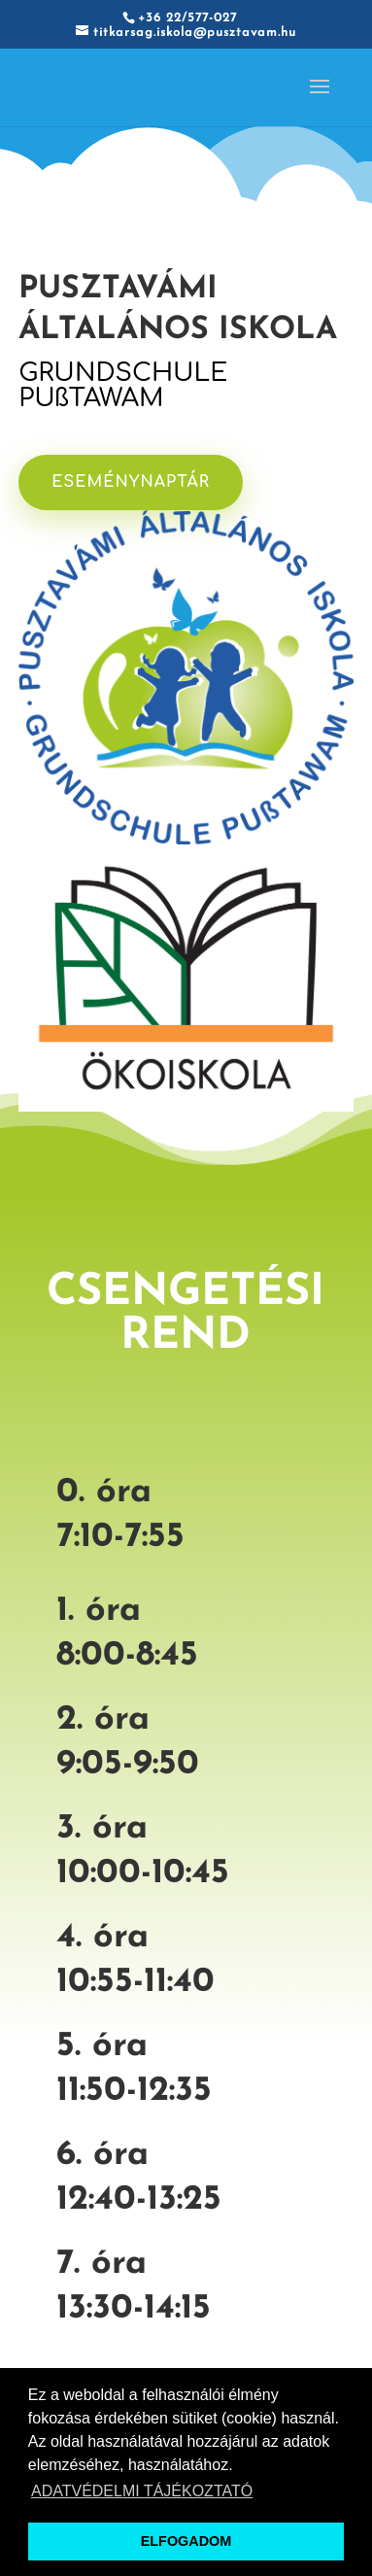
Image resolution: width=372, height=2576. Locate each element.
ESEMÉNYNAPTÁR (135, 481)
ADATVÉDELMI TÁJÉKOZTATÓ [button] (142, 2491)
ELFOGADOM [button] (186, 2541)
